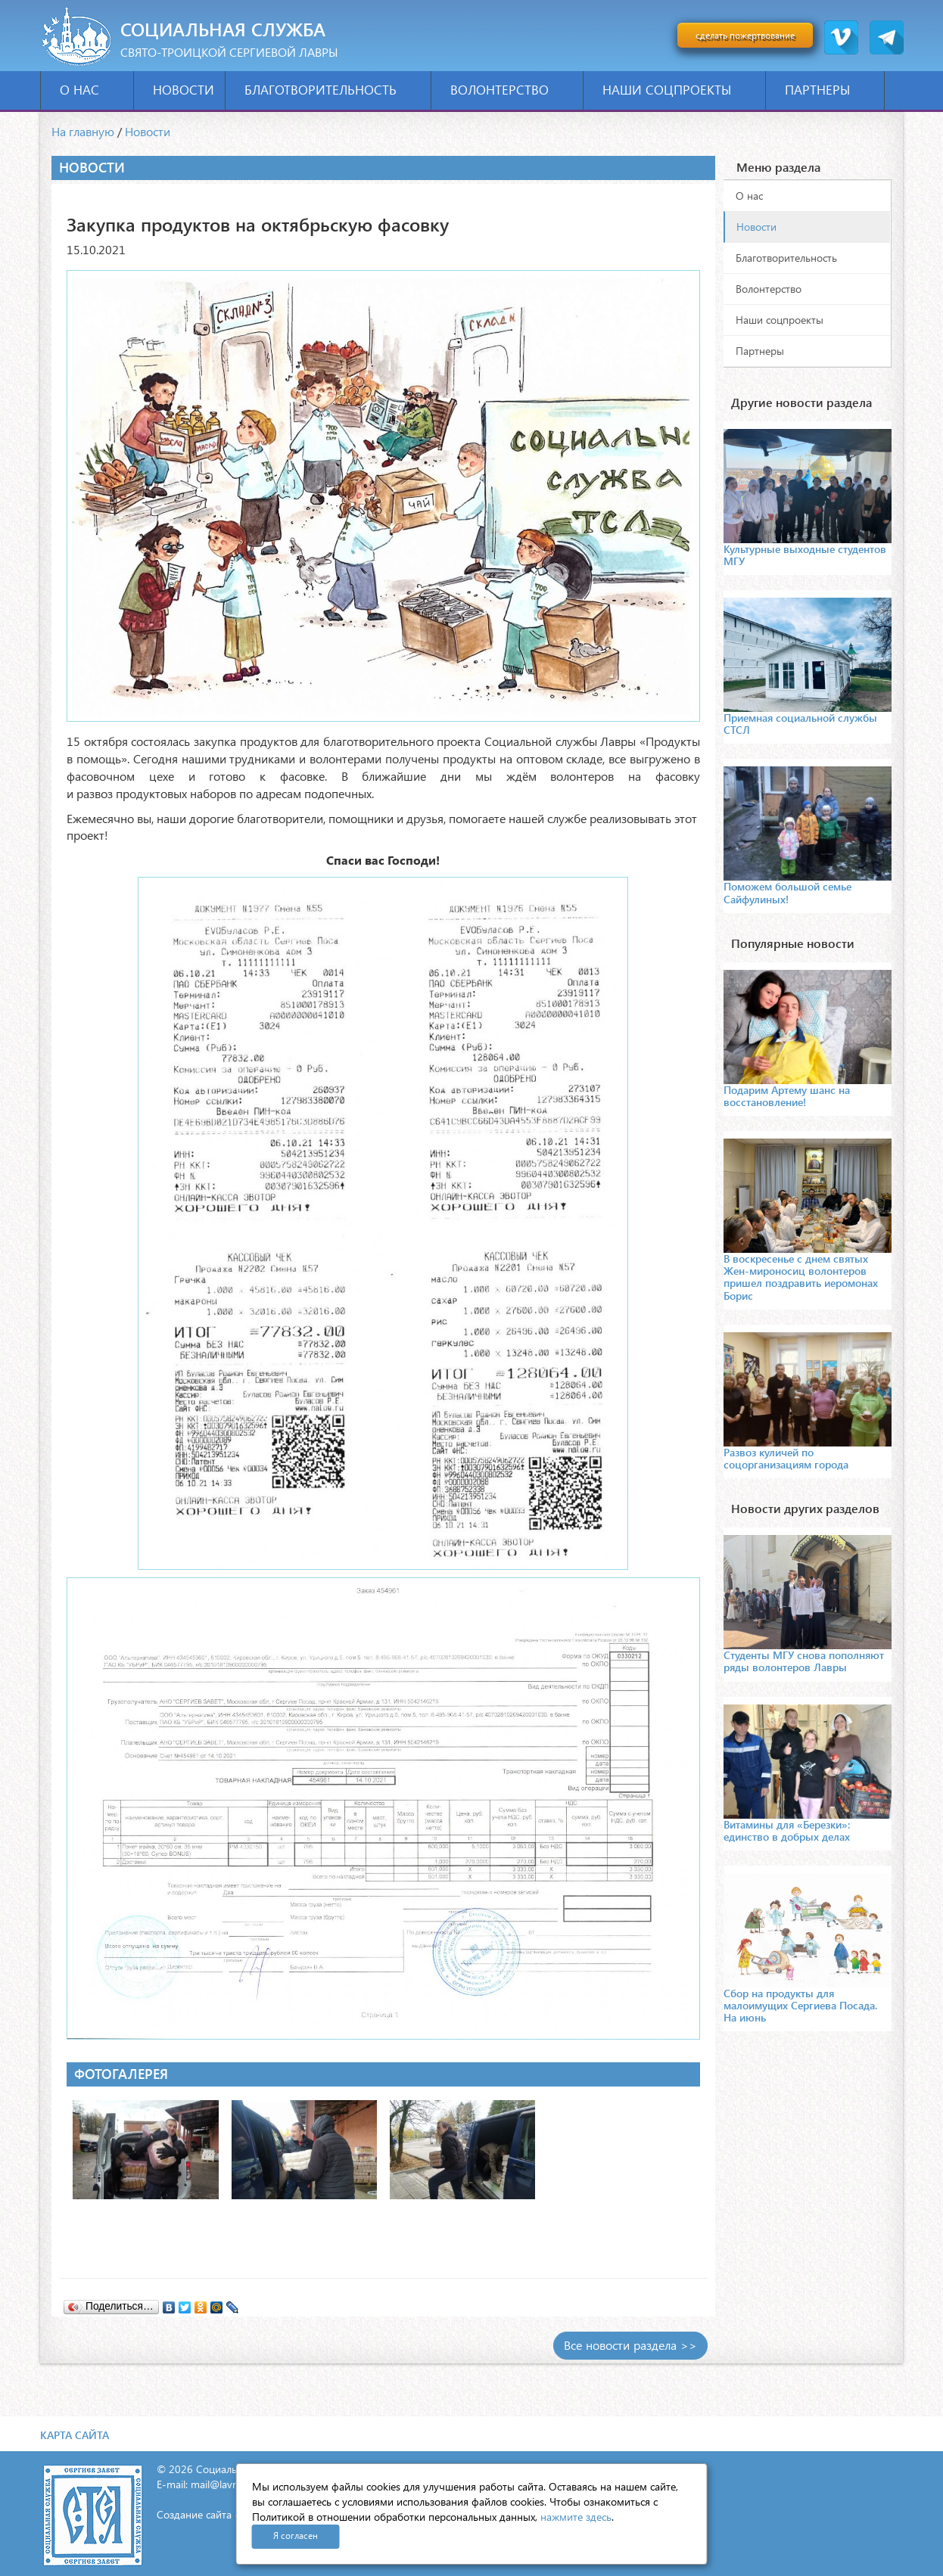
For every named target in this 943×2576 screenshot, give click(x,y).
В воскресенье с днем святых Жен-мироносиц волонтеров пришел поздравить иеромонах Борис (801, 1276)
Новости (183, 89)
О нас (91, 89)
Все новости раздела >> (630, 2345)
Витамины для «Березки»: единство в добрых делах (787, 1830)
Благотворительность (332, 89)
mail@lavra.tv (222, 2484)
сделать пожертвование (745, 35)
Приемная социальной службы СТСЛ (800, 723)
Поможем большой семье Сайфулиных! (787, 892)
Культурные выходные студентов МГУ (805, 555)
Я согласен (295, 2535)
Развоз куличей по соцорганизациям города (786, 1458)
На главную (82, 131)
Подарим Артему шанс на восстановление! (787, 1096)
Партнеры (829, 89)
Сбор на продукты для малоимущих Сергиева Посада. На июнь (800, 2005)
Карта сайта (74, 2435)
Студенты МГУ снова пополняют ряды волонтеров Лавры (804, 1661)
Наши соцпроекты (678, 89)
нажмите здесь (576, 2516)
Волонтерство (511, 89)
